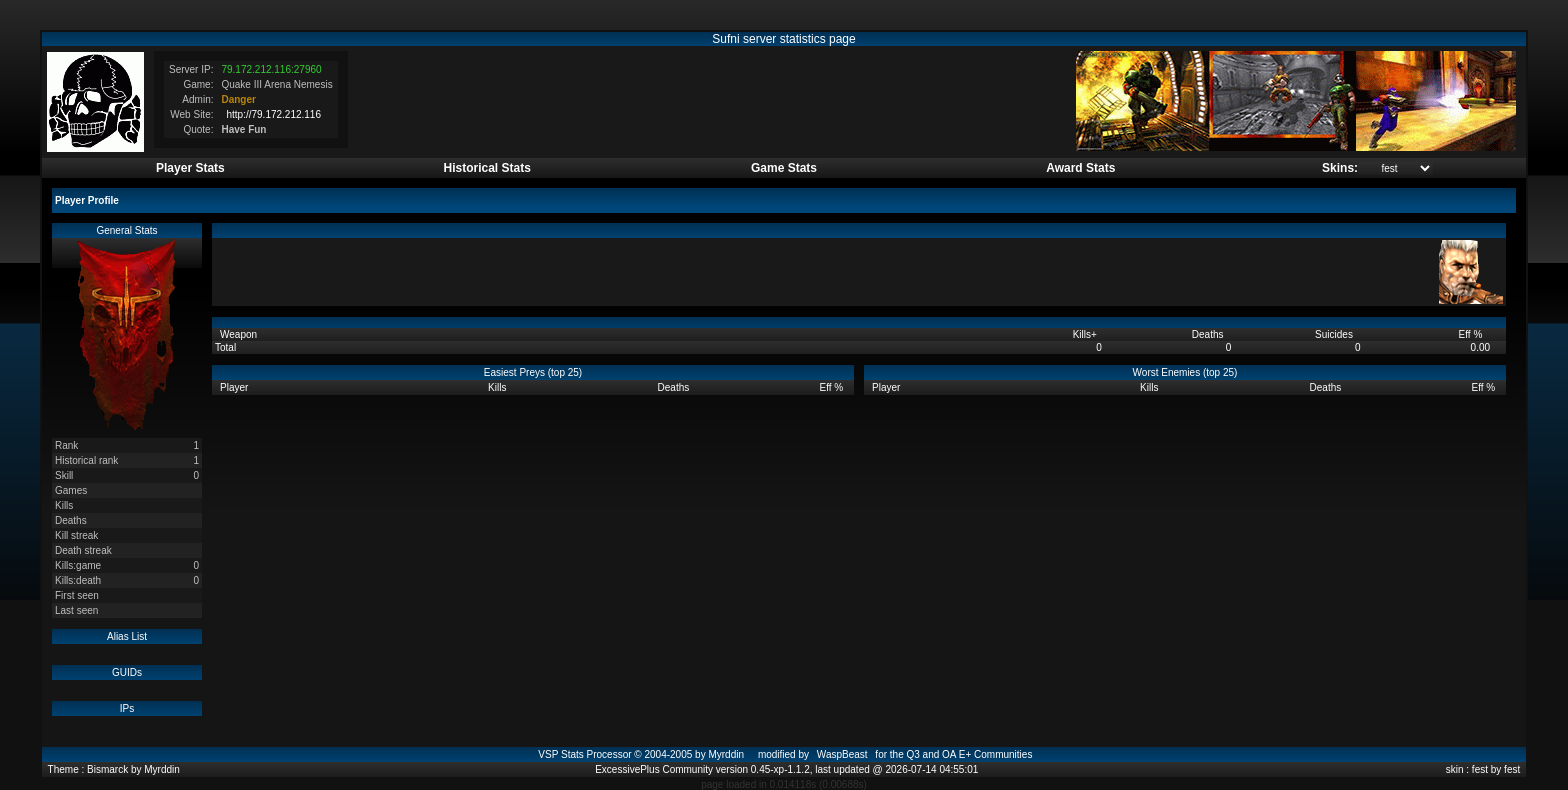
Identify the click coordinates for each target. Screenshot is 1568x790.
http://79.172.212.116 (273, 114)
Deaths (1209, 334)
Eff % (1472, 334)
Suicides (1335, 334)
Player (235, 387)
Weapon (240, 334)
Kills (1085, 334)
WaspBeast (842, 754)
